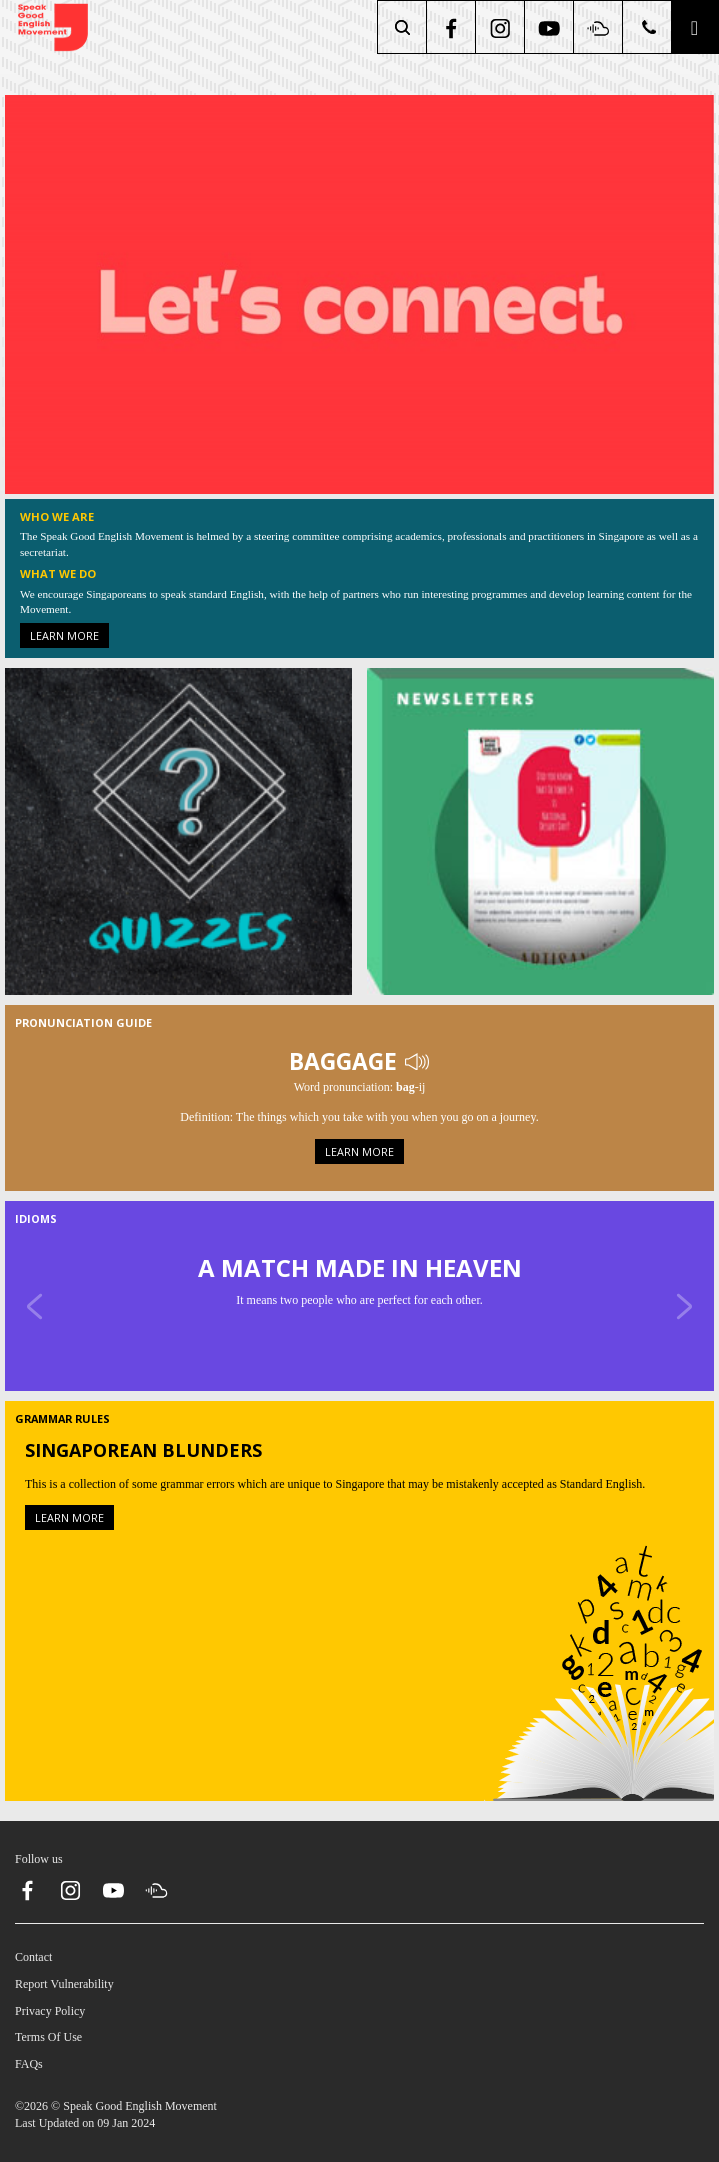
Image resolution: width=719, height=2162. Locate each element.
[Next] (684, 1306)
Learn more (64, 635)
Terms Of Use (48, 2037)
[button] (694, 27)
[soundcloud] (599, 27)
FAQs (29, 2064)
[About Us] (359, 293)
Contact (33, 1957)
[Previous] (35, 1306)
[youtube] (550, 27)
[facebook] (452, 27)
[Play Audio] (417, 1060)
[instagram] (501, 27)
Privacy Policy (50, 2011)
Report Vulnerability (64, 1984)
